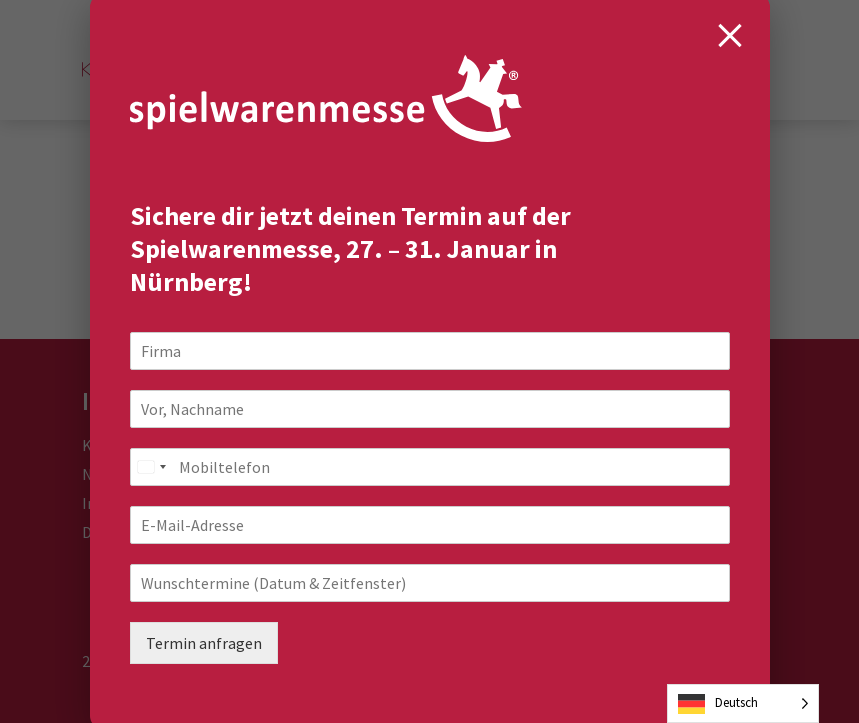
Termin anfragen (204, 643)
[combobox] (151, 467)
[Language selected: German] (743, 703)
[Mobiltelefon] (430, 467)
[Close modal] (730, 35)
